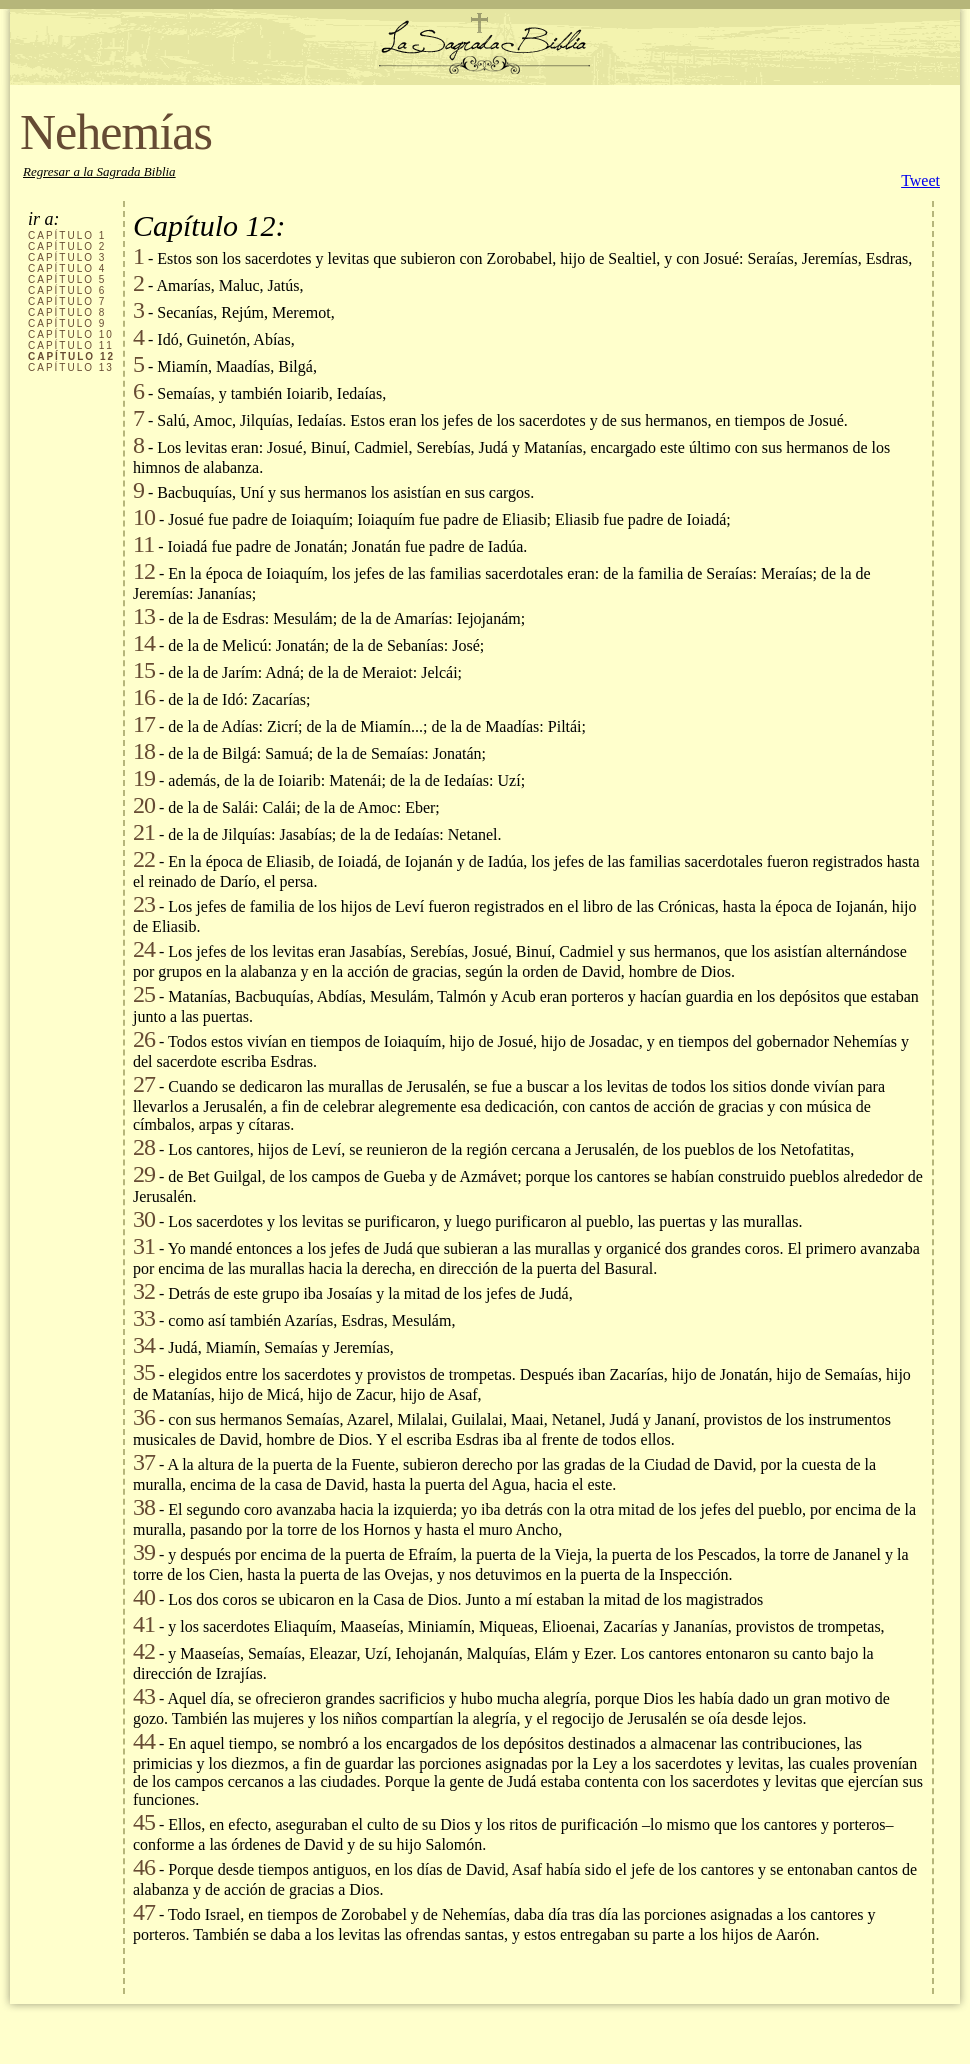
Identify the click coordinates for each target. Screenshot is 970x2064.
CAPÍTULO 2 (67, 246)
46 (144, 1867)
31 (144, 1246)
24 (144, 949)
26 (144, 1039)
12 (144, 571)
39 (144, 1552)
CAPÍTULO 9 (67, 323)
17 (144, 724)
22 (144, 859)
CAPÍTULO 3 (67, 257)
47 (144, 1912)
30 (144, 1219)
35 (144, 1372)
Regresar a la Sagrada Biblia (99, 171)
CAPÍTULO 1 (67, 235)
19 (144, 778)
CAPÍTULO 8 (67, 312)
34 (144, 1345)
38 (144, 1507)
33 (144, 1318)
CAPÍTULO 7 (67, 301)
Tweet (920, 180)
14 (144, 643)
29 (144, 1174)
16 (144, 697)
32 (144, 1291)
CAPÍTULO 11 (71, 345)
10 (144, 517)
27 (144, 1084)
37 (144, 1462)
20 (144, 805)
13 (144, 616)
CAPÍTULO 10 (71, 334)
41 (144, 1624)
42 (144, 1651)
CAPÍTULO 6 (67, 290)
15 (144, 670)
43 (144, 1696)
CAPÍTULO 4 (67, 268)
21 (144, 832)
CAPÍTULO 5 (67, 279)
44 (144, 1741)
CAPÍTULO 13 (71, 367)
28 (144, 1147)
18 (144, 751)
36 (144, 1417)
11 (143, 544)
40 (144, 1597)
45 (144, 1822)
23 (144, 904)
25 (144, 994)
